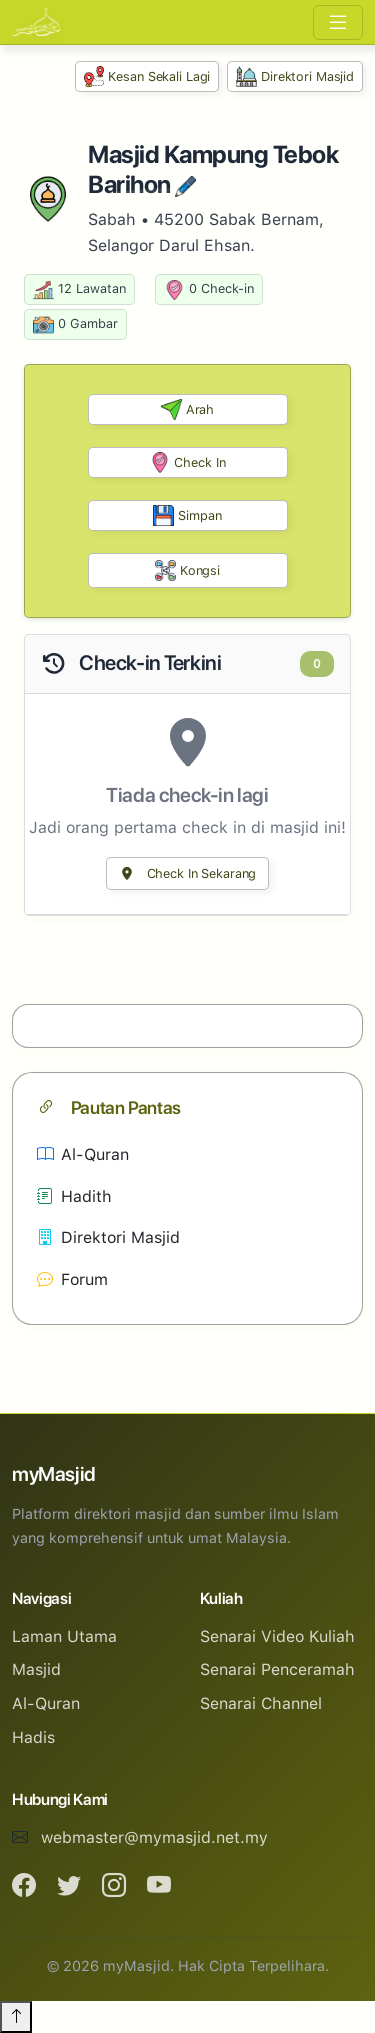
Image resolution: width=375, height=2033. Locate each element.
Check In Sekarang (188, 873)
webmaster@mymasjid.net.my (154, 1837)
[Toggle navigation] (338, 22)
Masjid (36, 1669)
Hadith (74, 1196)
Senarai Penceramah (277, 1669)
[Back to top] (16, 2017)
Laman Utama (64, 1636)
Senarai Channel (261, 1703)
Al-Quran (83, 1154)
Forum (72, 1279)
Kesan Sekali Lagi (147, 76)
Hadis (33, 1737)
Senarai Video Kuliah (277, 1636)
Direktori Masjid (295, 76)
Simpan (187, 515)
